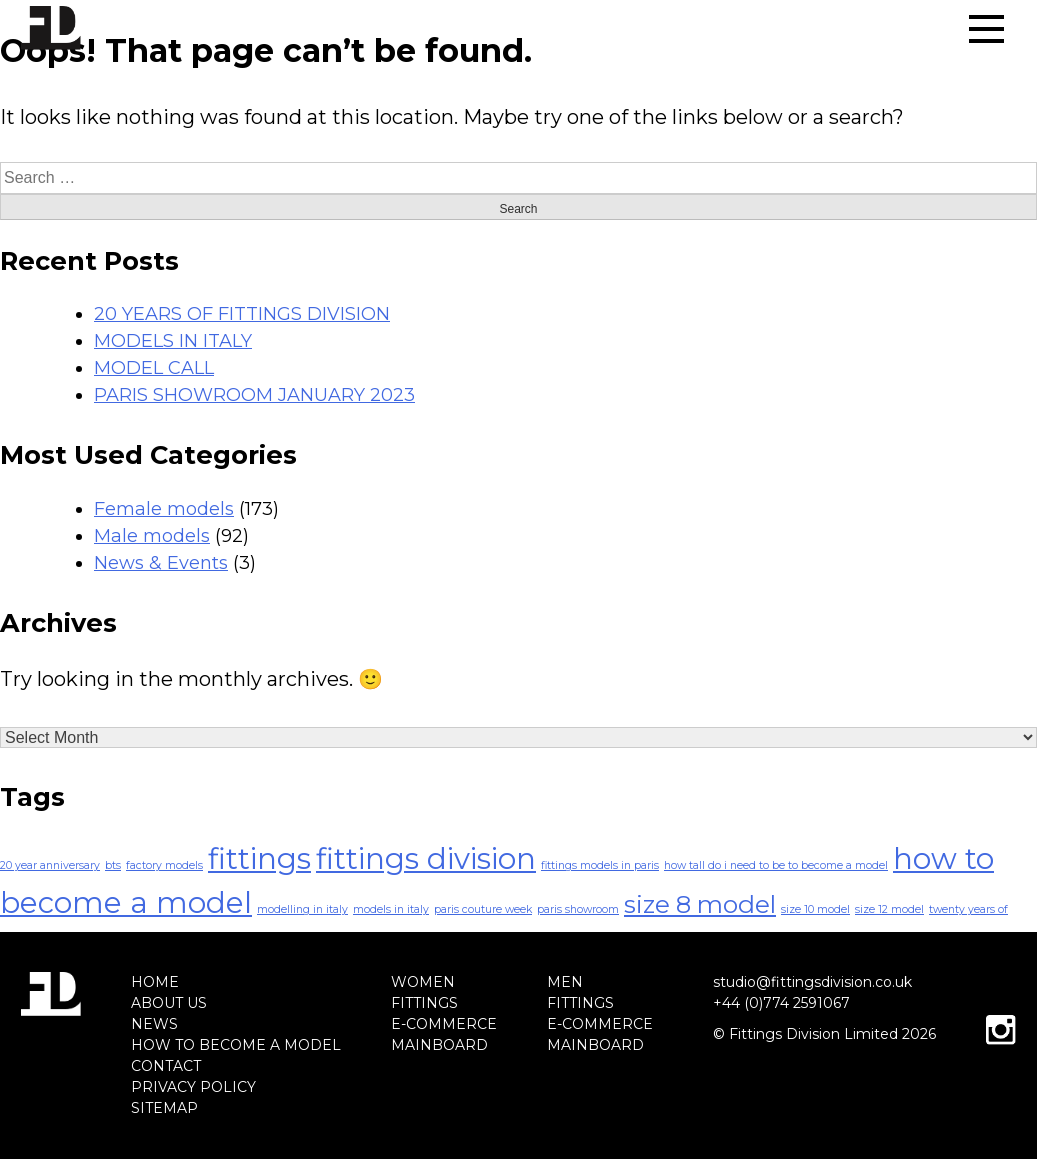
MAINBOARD (439, 1045)
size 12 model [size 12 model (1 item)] (889, 909)
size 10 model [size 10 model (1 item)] (815, 909)
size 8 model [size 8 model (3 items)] (700, 904)
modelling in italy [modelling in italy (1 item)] (302, 909)
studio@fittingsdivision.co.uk (812, 982)
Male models (152, 536)
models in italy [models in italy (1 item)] (391, 909)
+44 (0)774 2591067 (781, 1003)
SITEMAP (164, 1108)
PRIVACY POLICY (193, 1087)
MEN (565, 982)
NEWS (154, 1024)
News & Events (161, 563)
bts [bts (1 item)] (113, 865)
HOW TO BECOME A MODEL (236, 1045)
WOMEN (423, 982)
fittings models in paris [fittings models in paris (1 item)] (600, 865)
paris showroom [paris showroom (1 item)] (578, 909)
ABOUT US (169, 1003)
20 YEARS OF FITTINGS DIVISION (242, 314)
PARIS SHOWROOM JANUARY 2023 (254, 395)
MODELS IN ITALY (173, 341)
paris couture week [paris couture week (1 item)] (483, 909)
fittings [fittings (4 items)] (259, 858)
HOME (155, 982)
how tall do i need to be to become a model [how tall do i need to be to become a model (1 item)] (776, 865)
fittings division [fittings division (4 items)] (426, 858)
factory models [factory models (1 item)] (164, 865)
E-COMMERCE (444, 1024)
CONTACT (166, 1066)
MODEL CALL (154, 368)
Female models (164, 509)
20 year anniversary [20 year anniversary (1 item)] (50, 865)
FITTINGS (424, 1003)
